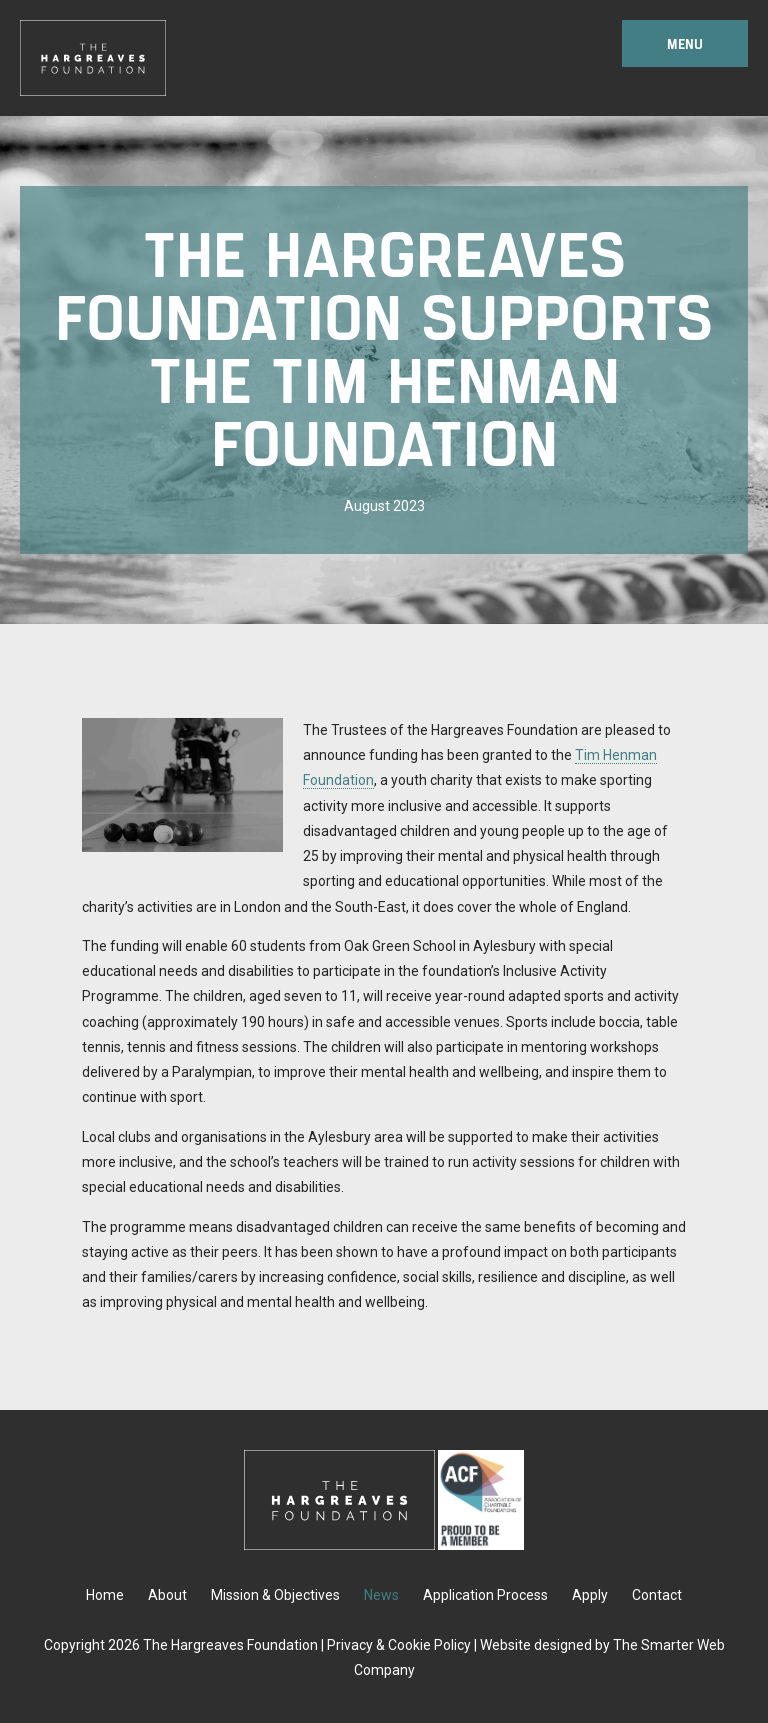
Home (105, 1595)
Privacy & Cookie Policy (399, 1645)
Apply (590, 1595)
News (381, 1595)
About (167, 1595)
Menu (685, 43)
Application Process (485, 1595)
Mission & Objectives (275, 1595)
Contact (657, 1595)
